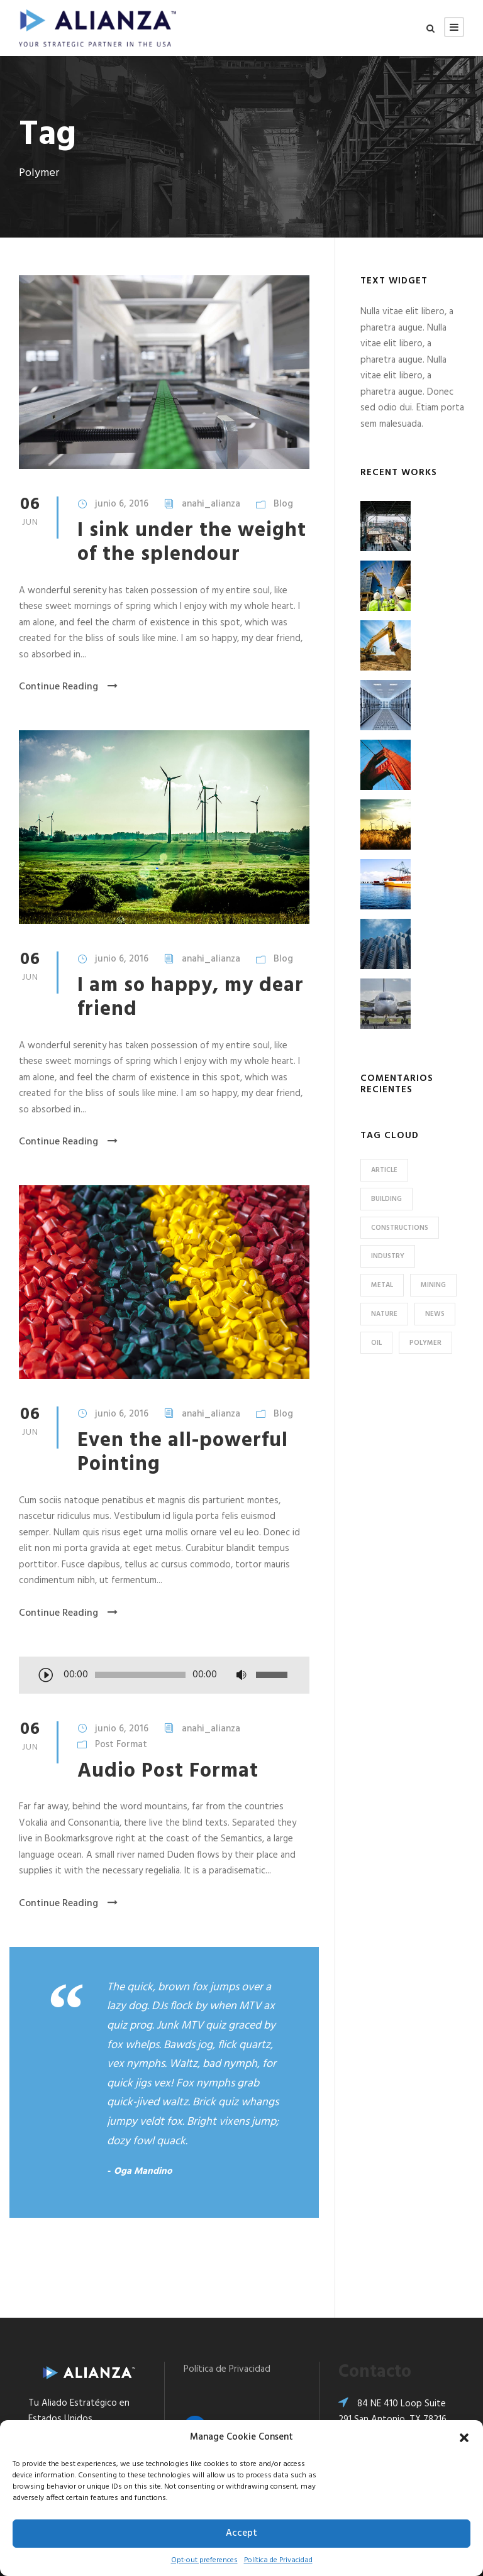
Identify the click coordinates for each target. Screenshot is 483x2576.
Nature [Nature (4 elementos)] (384, 1314)
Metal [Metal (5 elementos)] (382, 1285)
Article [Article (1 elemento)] (384, 1170)
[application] (164, 1676)
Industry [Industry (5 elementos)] (387, 1256)
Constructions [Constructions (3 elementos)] (399, 1228)
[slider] (140, 1675)
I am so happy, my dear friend (190, 998)
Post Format (121, 1744)
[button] (464, 2437)
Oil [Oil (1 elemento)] (376, 1343)
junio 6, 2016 (121, 504)
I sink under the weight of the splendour (191, 543)
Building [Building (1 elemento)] (386, 1199)
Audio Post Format (167, 1771)
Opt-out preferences (204, 2560)
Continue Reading (68, 687)
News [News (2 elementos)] (435, 1314)
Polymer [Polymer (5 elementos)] (425, 1343)
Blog (283, 504)
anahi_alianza (211, 504)
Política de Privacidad (278, 2560)
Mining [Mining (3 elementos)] (433, 1285)
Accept (241, 2533)
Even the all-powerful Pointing (182, 1453)
